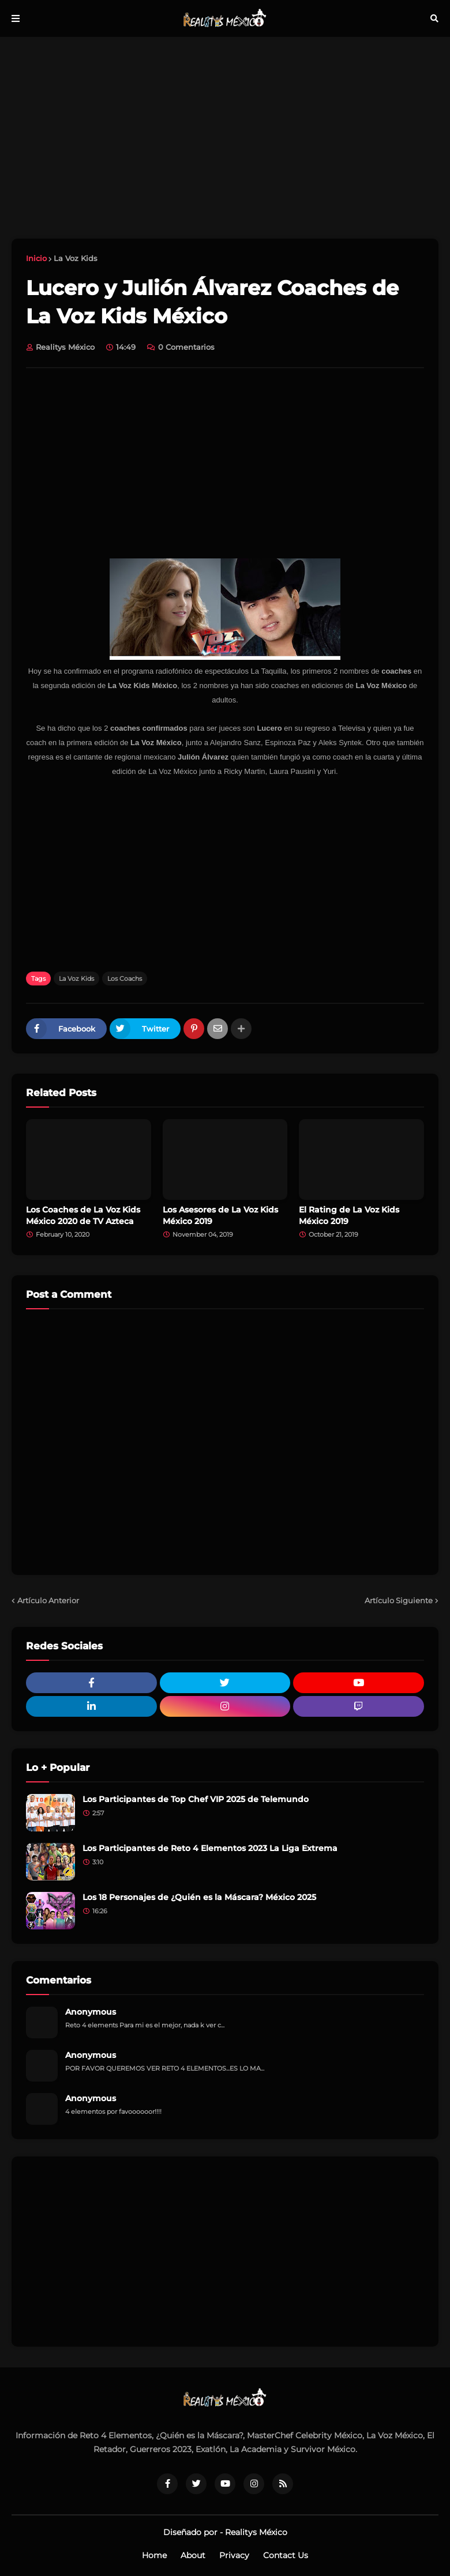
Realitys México (256, 2532)
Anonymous (90, 2012)
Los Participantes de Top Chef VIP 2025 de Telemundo (195, 1799)
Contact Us (285, 2555)
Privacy (234, 2555)
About (193, 2555)
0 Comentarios (186, 347)
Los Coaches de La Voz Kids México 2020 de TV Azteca (83, 1215)
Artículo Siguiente (399, 1600)
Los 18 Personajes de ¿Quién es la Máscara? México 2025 (199, 1897)
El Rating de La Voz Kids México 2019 (349, 1215)
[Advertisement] (225, 137)
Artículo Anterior (48, 1600)
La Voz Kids (75, 258)
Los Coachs (124, 979)
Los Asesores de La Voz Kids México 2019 (220, 1215)
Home (154, 2555)
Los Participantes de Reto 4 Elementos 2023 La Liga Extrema (209, 1848)
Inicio (36, 258)
